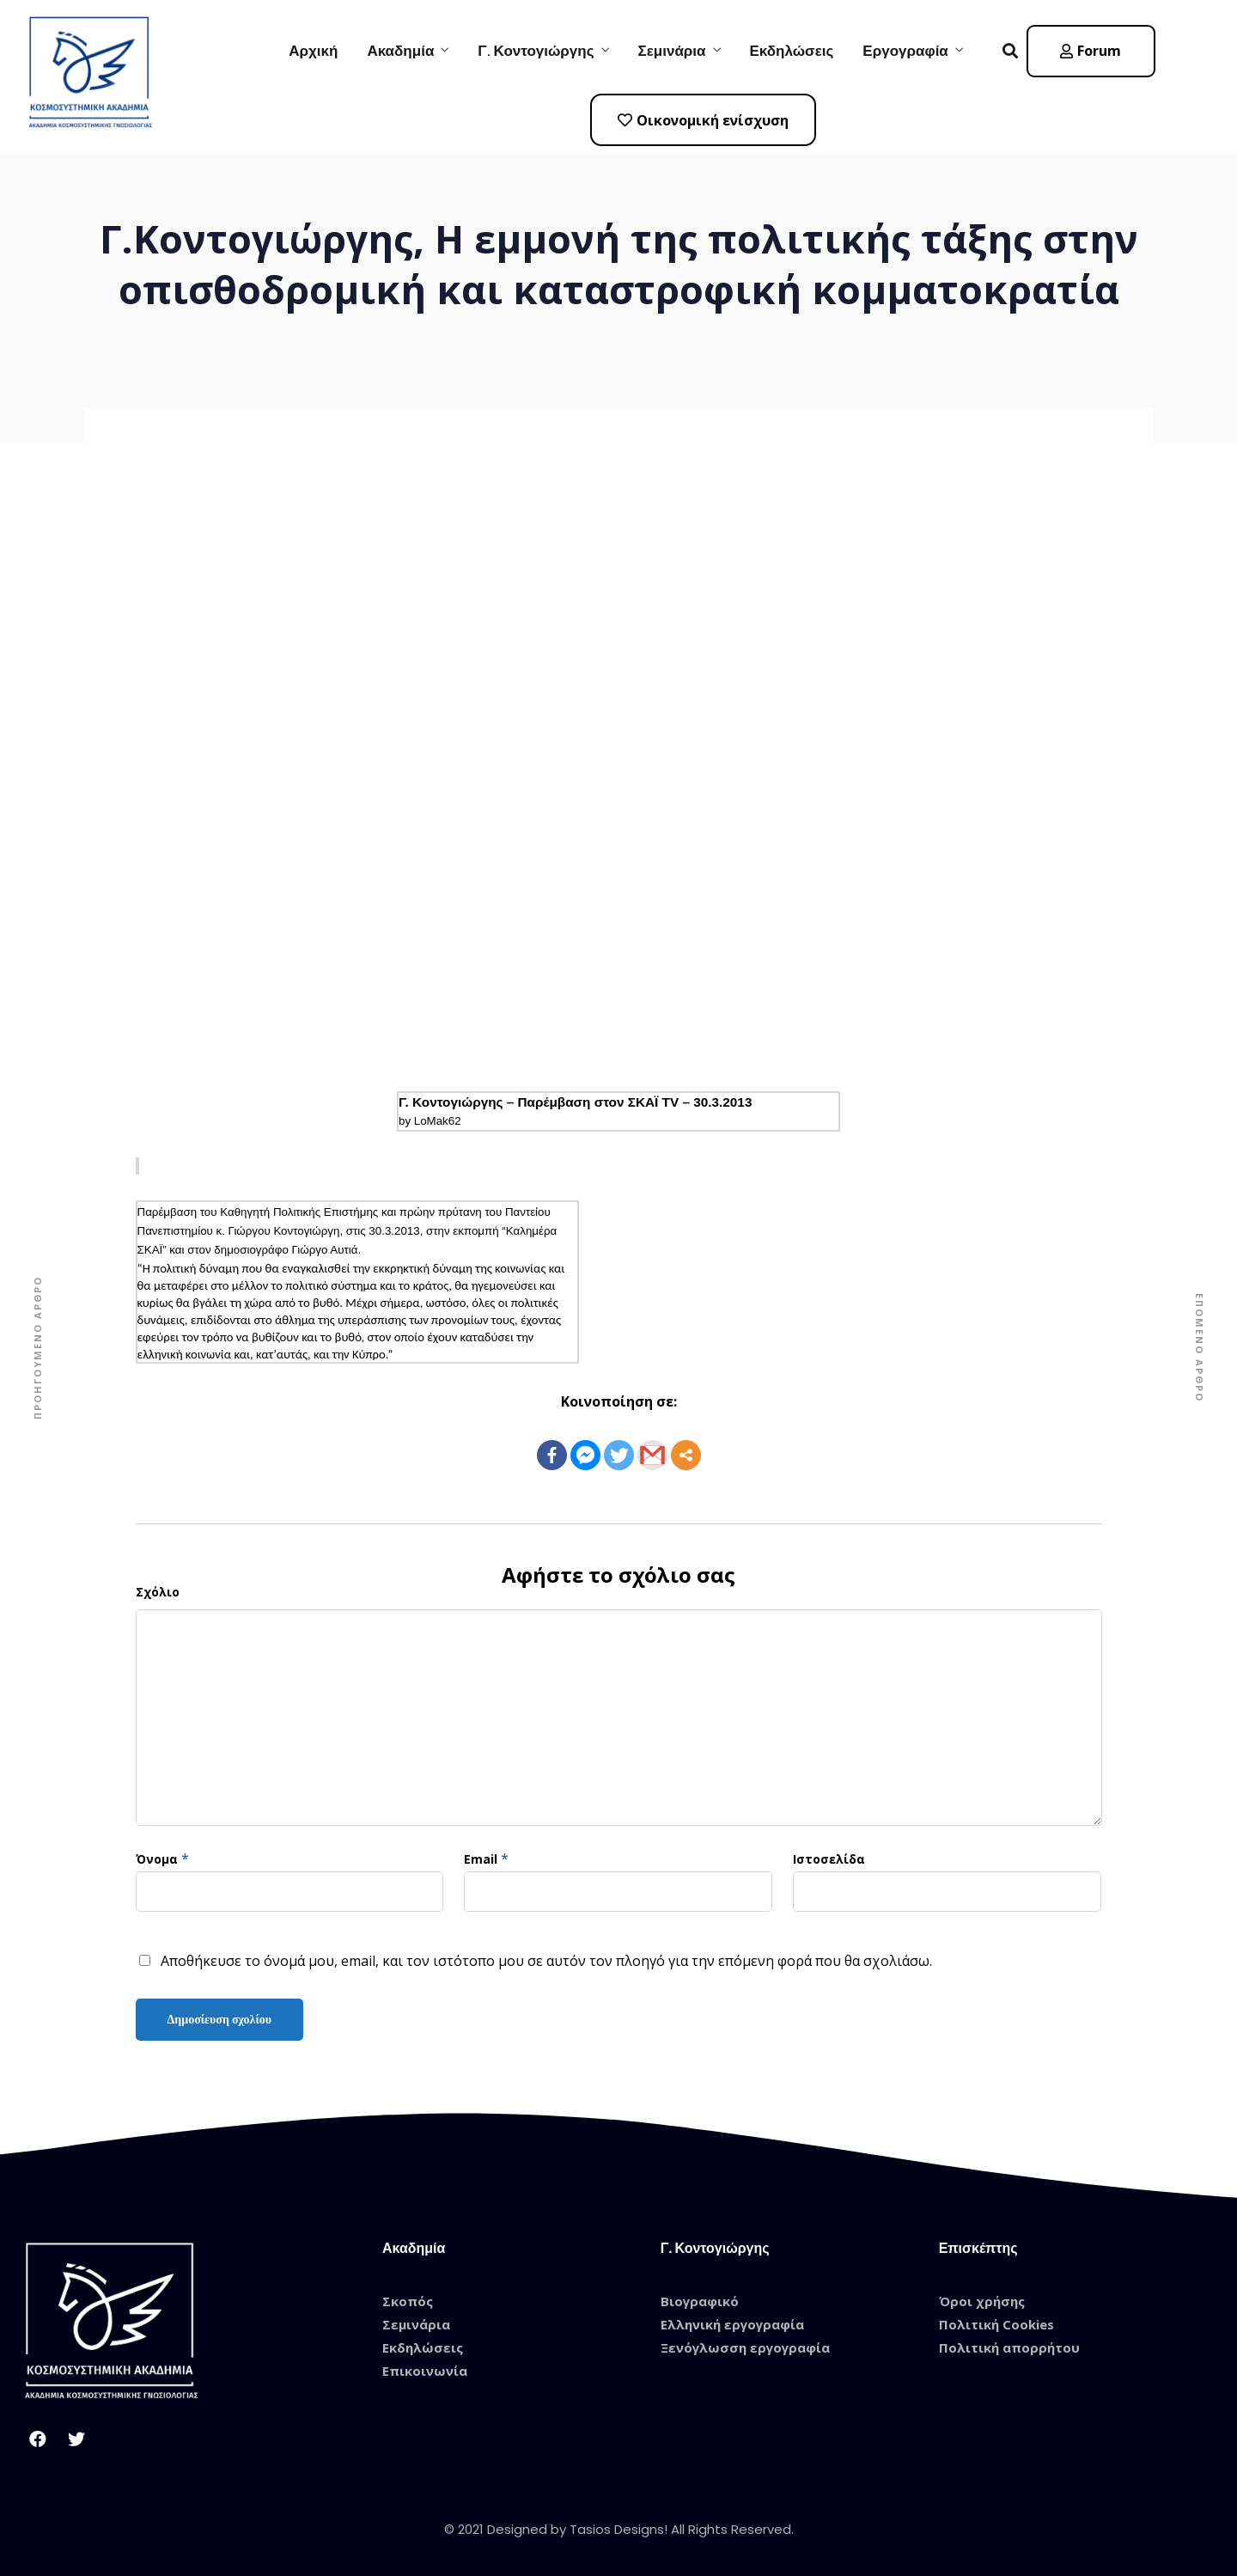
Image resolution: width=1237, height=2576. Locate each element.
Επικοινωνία (424, 2370)
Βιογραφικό (700, 2301)
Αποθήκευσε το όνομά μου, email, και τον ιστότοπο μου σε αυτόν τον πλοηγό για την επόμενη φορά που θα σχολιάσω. (546, 1960)
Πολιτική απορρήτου (1009, 2347)
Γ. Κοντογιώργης (536, 50)
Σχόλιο (158, 1592)
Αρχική (313, 50)
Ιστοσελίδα (829, 1859)
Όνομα (157, 1859)
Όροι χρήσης (982, 2301)
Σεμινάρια (672, 50)
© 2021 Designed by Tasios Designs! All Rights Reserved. (619, 2529)
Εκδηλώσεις (792, 50)
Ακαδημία (400, 50)
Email (480, 1859)
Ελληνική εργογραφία (732, 2324)
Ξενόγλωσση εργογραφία (745, 2347)
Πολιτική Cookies (996, 2324)
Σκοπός (407, 2301)
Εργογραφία (905, 50)
